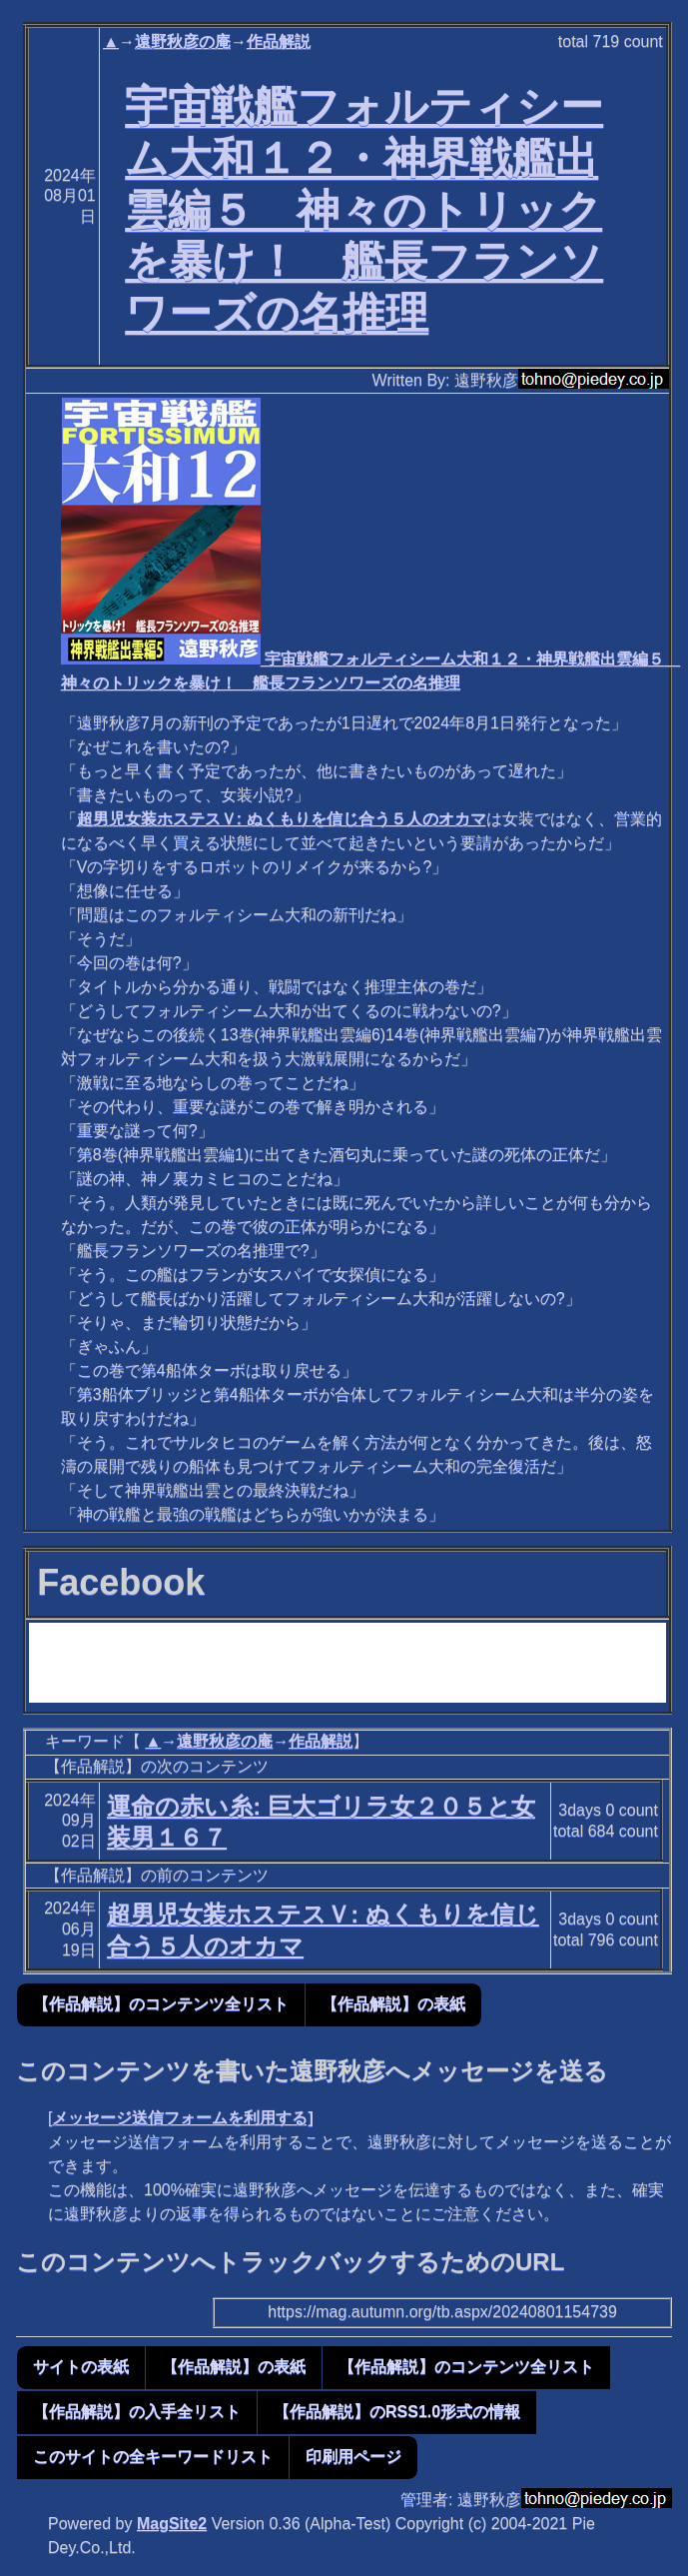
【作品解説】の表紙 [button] (393, 2003)
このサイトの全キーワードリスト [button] (153, 2456)
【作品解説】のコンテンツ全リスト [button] (161, 2003)
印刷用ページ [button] (353, 2456)
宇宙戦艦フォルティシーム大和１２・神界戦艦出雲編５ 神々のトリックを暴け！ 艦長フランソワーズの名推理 (364, 209)
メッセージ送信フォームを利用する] (182, 2117)
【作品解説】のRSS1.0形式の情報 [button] (397, 2411)
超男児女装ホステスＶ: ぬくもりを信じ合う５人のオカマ (281, 818)
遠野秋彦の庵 (183, 41)
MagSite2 (172, 2523)
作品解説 (279, 41)
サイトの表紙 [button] (81, 2366)
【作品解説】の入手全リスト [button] (137, 2411)
